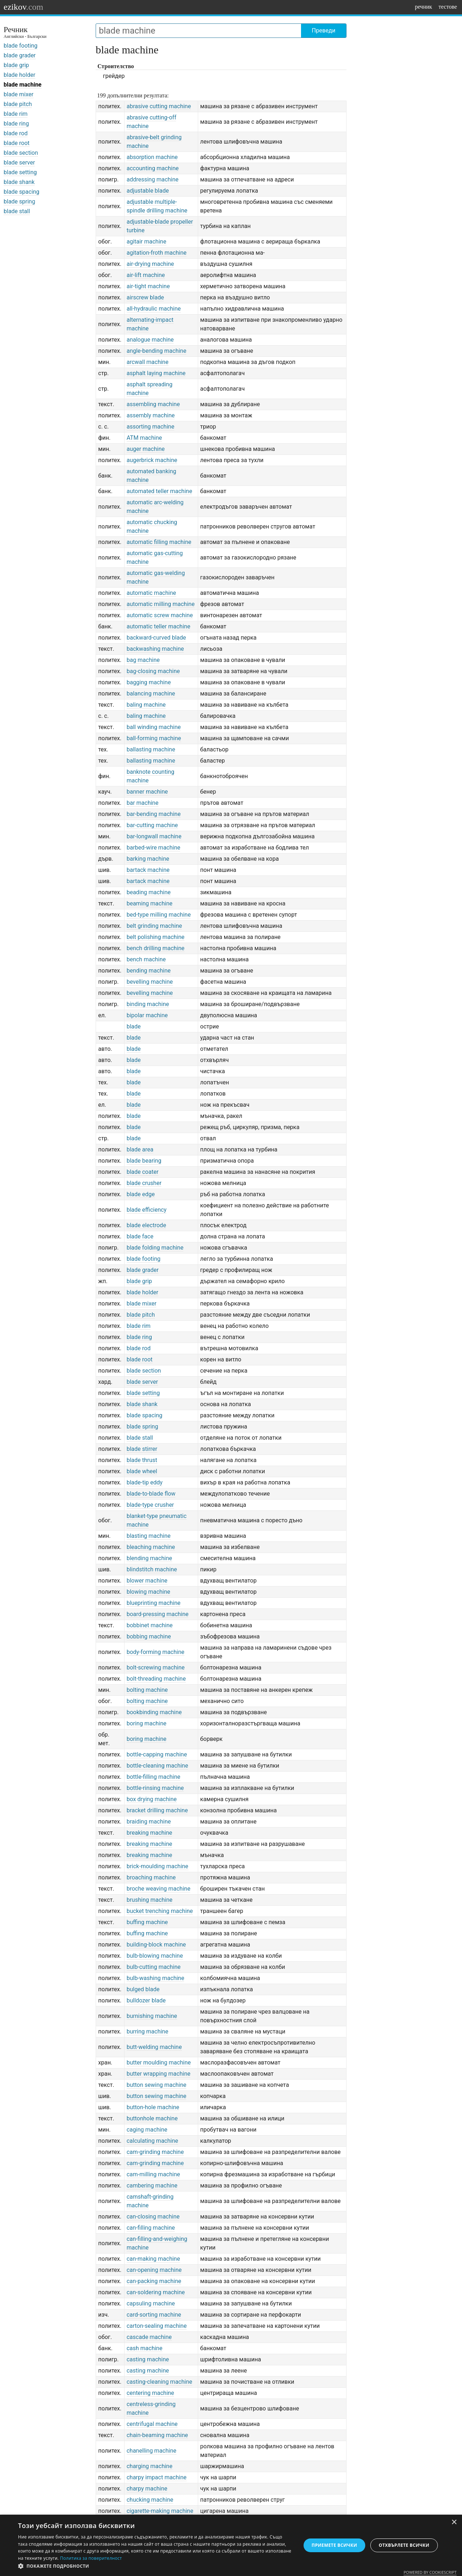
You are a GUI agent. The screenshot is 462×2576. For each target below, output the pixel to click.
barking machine (148, 858)
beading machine (149, 892)
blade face (140, 1236)
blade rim (15, 113)
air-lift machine (146, 275)
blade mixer (19, 94)
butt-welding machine (154, 2047)
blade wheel (142, 1471)
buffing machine (147, 1922)
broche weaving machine (159, 1888)
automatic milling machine (161, 604)
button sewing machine (157, 2084)
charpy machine (147, 2488)
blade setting (20, 172)
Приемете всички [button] (334, 2545)
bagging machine (149, 682)
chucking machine (150, 2499)
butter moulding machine (159, 2062)
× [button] (454, 2522)
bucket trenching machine (160, 1911)
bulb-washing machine (155, 1978)
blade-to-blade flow (151, 1493)
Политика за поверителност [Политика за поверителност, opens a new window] (91, 2558)
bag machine (143, 660)
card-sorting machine (154, 2314)
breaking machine (149, 1832)
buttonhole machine (152, 2118)
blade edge (141, 1194)
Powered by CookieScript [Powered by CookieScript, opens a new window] (430, 2572)
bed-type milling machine (159, 914)
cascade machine (149, 2337)
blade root (17, 143)
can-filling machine (151, 2227)
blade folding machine (155, 1247)
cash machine (144, 2348)
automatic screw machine (160, 615)
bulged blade (143, 1989)
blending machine (149, 1558)
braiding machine (149, 1821)
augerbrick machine (152, 460)
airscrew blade (145, 297)
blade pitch (18, 104)
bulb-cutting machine (154, 1966)
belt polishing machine (155, 937)
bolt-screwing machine (156, 1667)
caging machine (147, 2129)
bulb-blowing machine (155, 1955)
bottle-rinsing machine (155, 1788)
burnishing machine (152, 2016)
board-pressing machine (158, 1614)
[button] (155, 2566)
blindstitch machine (152, 1569)
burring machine (147, 2031)
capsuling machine (151, 2303)
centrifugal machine (152, 2424)
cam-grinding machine (155, 2152)
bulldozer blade (146, 2000)
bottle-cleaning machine (157, 1765)
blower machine (147, 1580)
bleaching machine (151, 1547)
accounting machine (153, 168)
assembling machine (153, 404)
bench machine (146, 959)
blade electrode (146, 1225)
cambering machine (152, 2185)
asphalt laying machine (156, 373)
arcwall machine (148, 362)
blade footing (21, 45)
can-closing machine (153, 2216)
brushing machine (150, 1899)
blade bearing (144, 1160)
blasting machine (149, 1535)
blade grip (16, 65)
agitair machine (146, 241)
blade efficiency (147, 1209)
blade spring (19, 201)
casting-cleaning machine (159, 2381)
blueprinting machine (153, 1602)
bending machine (149, 970)
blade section (21, 152)
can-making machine (153, 2258)
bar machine (142, 802)
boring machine (146, 1723)
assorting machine (150, 426)
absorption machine (152, 157)
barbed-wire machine (153, 847)
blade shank (19, 182)
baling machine (146, 704)
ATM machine (144, 437)
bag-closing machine (153, 671)
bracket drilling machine (157, 1810)
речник (423, 7)
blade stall (17, 211)
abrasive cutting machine (159, 106)
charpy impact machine (157, 2477)
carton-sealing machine (157, 2325)
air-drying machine (150, 263)
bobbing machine (149, 1636)
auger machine (146, 449)
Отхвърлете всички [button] (404, 2545)
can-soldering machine (156, 2292)
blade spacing (21, 191)
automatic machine (151, 592)
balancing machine (151, 693)
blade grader (20, 55)
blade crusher (144, 1183)
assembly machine (151, 415)
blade (134, 1026)
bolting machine (147, 1689)
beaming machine (150, 903)
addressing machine (153, 179)
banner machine (147, 791)
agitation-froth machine (157, 252)
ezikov (23, 7)
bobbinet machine (150, 1625)
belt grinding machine (154, 925)
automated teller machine (159, 491)
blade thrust (142, 1460)
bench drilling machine (155, 948)
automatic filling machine (159, 542)
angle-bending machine (156, 350)
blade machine (23, 84)
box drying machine (152, 1799)
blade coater (142, 1171)
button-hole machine (153, 2107)
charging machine (150, 2466)
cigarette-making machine (160, 2510)
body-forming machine (155, 1652)
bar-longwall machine (154, 836)
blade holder (19, 74)
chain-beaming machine (157, 2435)
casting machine (148, 2359)
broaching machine (151, 1877)
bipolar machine (147, 1015)
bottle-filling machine (153, 1776)
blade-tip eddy (145, 1482)
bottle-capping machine (157, 1754)
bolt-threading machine (156, 1678)
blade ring (16, 123)
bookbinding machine (154, 1712)
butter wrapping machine (159, 2073)
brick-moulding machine (157, 1866)
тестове (448, 7)
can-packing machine (154, 2281)
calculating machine (152, 2140)
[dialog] (231, 2545)
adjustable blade (148, 190)
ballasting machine (151, 749)
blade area (140, 1149)
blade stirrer (142, 1448)
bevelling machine (150, 981)
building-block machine (156, 1944)
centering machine (150, 2393)
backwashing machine (155, 648)
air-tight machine (148, 286)
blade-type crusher (150, 1504)
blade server (19, 162)
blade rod (15, 133)
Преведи (323, 30)
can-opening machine (154, 2269)
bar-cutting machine (152, 825)
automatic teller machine (158, 626)
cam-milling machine (153, 2174)
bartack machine (148, 869)
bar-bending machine (154, 814)
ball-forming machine (154, 738)
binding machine (148, 1004)
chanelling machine (151, 2450)
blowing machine (148, 1591)
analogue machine (150, 339)
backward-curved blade (156, 637)
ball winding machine (154, 727)
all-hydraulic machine (154, 308)
